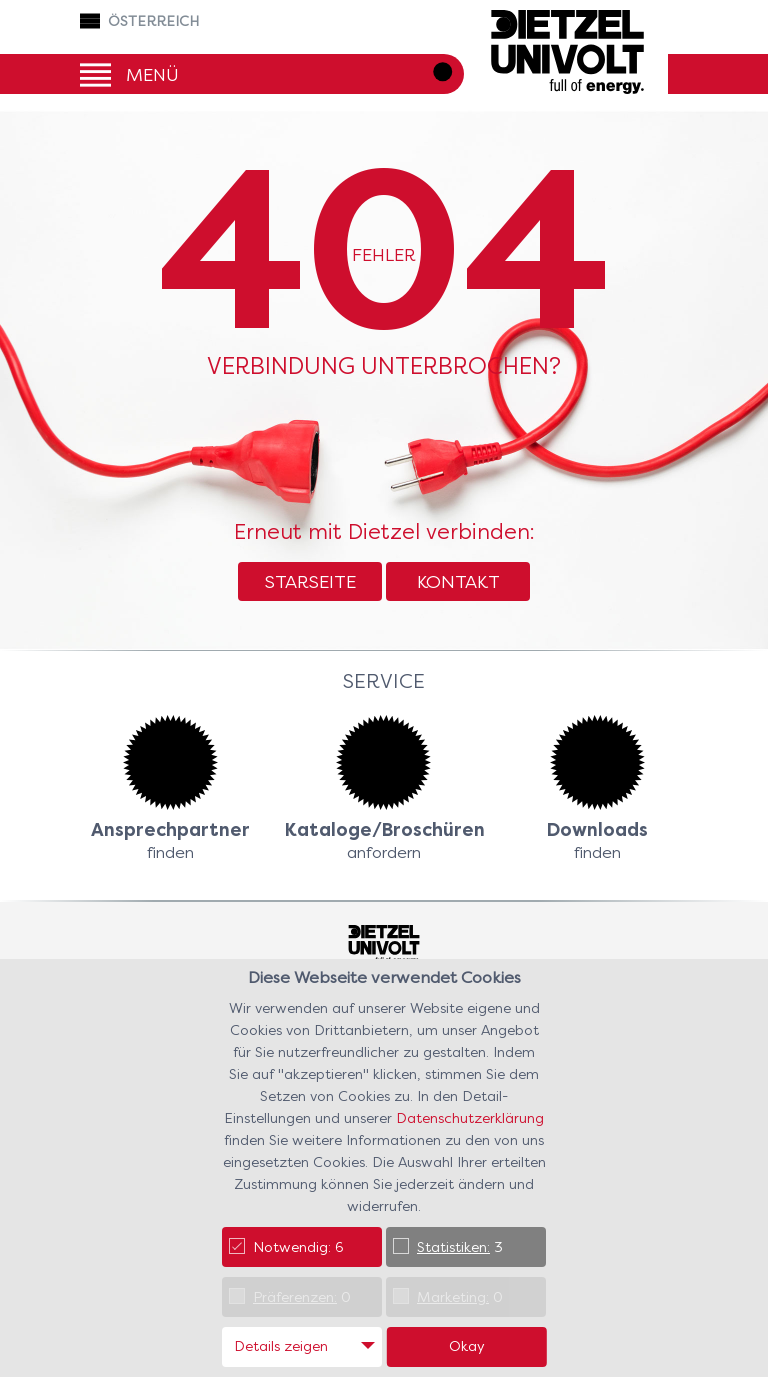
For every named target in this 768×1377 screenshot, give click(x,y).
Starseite (310, 581)
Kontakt (458, 581)
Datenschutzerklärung (470, 1118)
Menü (152, 73)
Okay (467, 1346)
